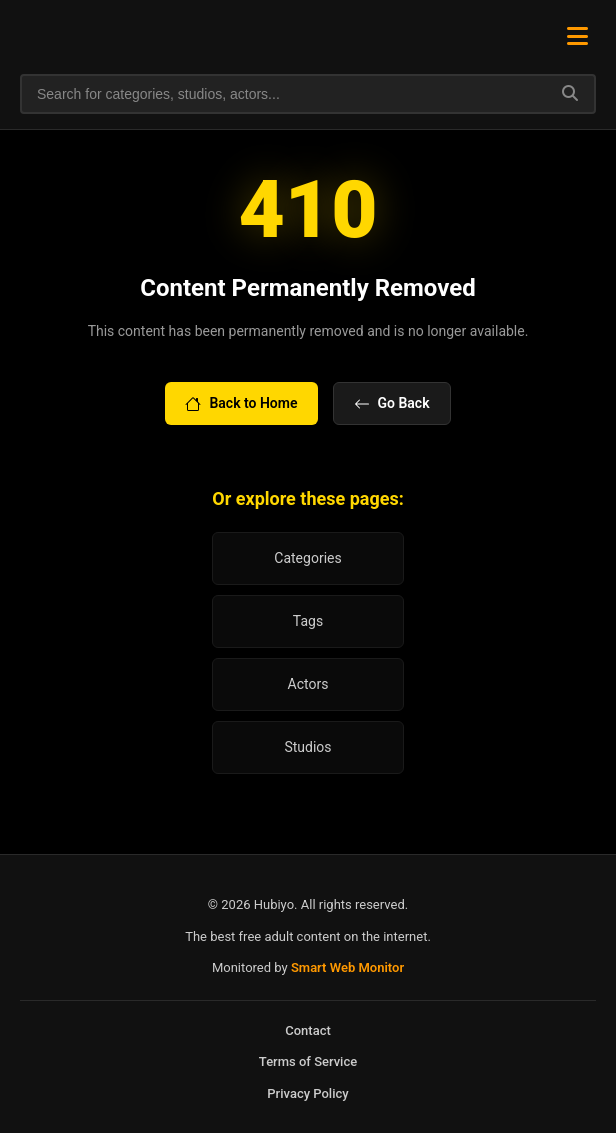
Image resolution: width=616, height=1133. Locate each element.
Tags (308, 621)
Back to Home (241, 403)
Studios (307, 747)
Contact (308, 1030)
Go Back (392, 403)
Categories (307, 558)
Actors (308, 684)
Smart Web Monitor (347, 967)
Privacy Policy (307, 1093)
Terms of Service (308, 1061)
